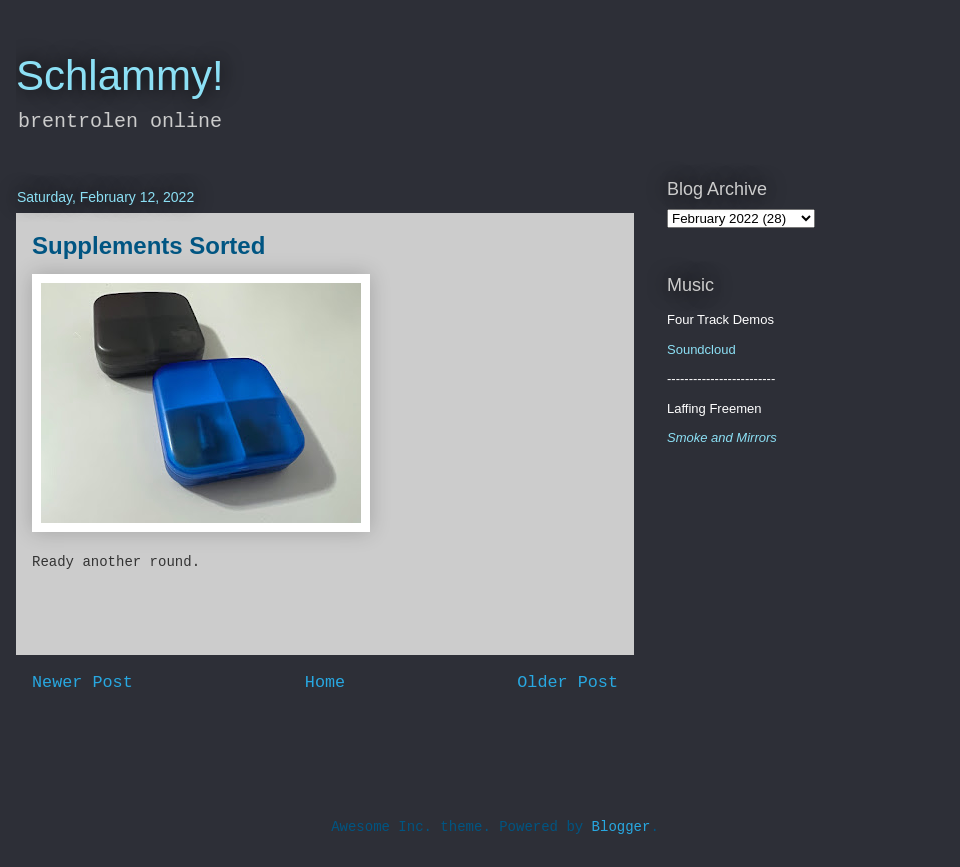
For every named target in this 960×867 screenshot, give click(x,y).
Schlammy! (120, 75)
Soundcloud (701, 349)
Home (325, 682)
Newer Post (82, 682)
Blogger (621, 827)
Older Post (567, 682)
